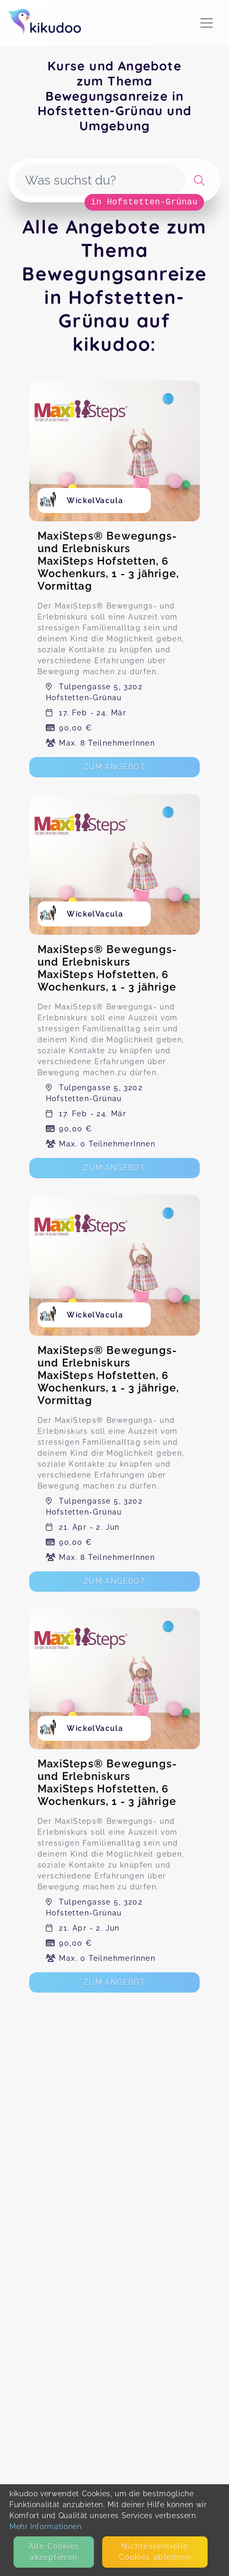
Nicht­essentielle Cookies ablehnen (155, 2551)
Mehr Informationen (45, 2526)
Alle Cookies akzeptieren (54, 2551)
